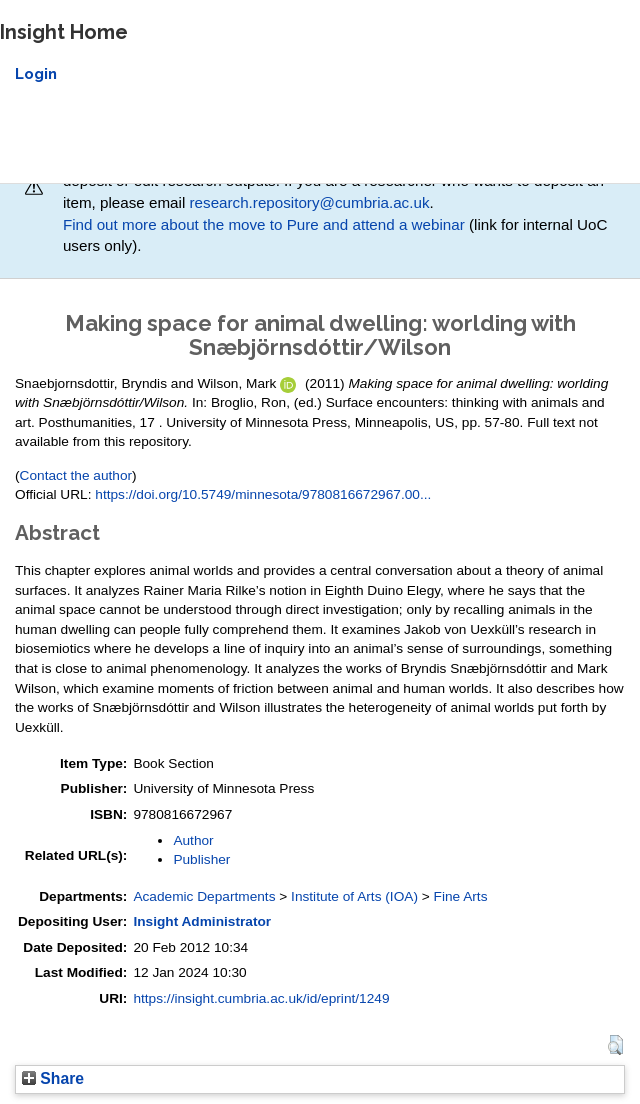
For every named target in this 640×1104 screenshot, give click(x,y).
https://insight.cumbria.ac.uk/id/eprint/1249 (261, 998)
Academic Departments (204, 896)
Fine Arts (461, 896)
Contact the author (76, 475)
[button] (615, 1045)
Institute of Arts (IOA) (354, 896)
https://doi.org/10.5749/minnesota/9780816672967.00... (263, 494)
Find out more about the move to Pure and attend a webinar (264, 224)
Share (53, 1078)
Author (193, 840)
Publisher (201, 859)
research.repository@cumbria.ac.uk (310, 202)
